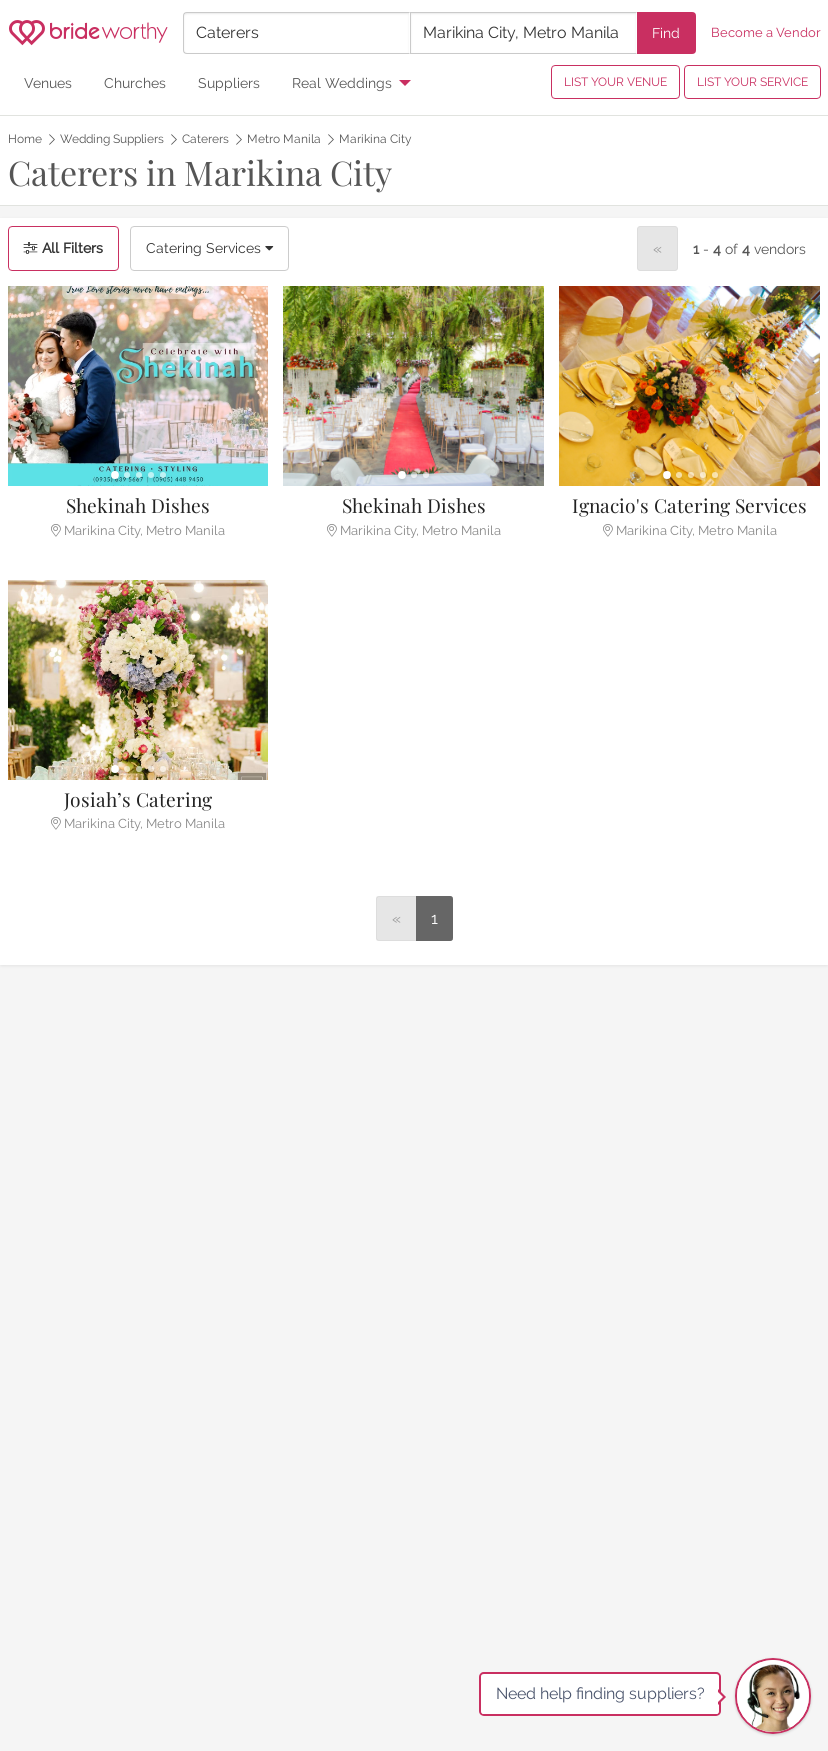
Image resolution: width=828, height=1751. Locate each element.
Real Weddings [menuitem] (342, 82)
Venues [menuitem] (48, 82)
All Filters (63, 248)
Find (666, 32)
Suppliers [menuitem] (229, 82)
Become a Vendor (766, 32)
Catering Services (209, 248)
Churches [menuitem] (135, 82)
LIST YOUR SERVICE (752, 82)
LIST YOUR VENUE (615, 82)
